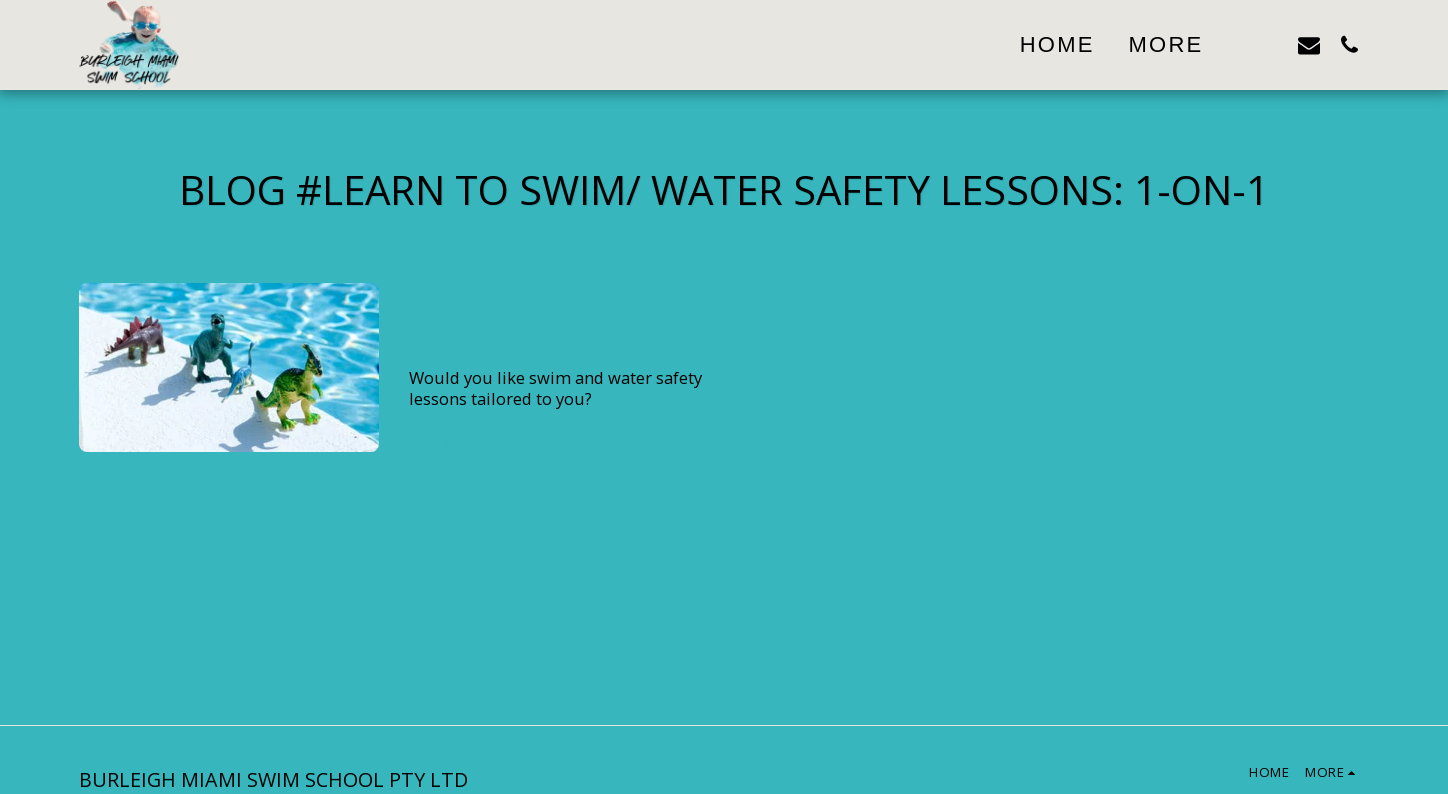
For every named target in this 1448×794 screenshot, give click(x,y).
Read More (463, 444)
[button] (1269, 44)
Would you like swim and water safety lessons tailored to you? (539, 321)
